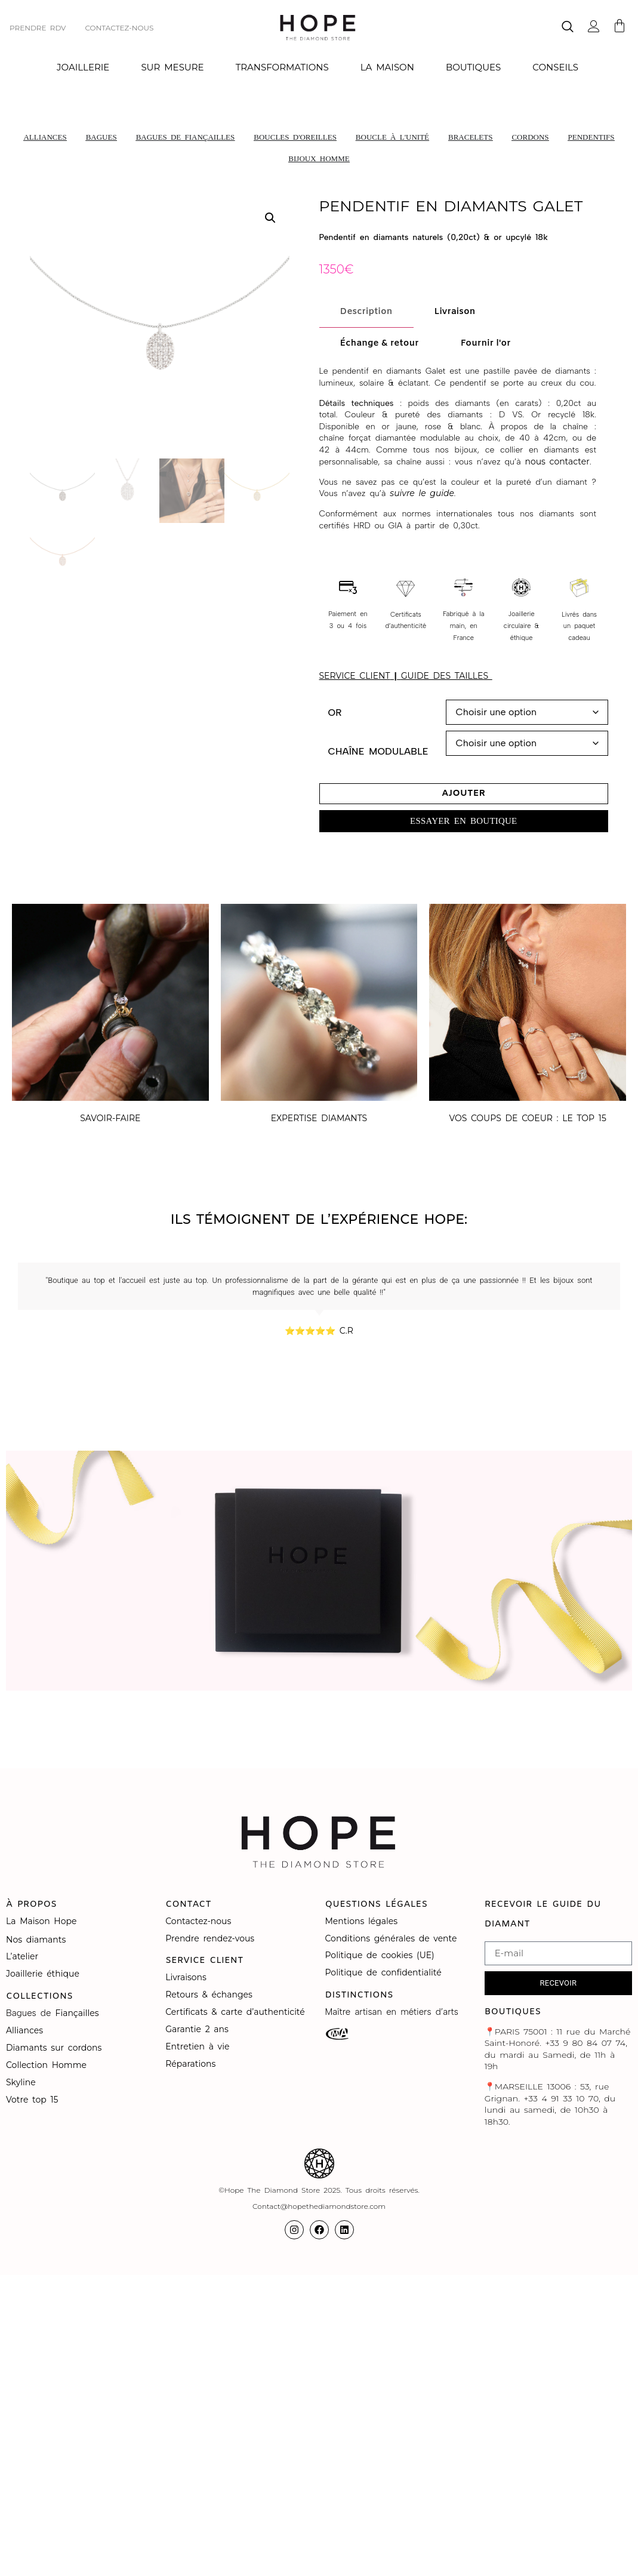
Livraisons (185, 1977)
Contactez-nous (200, 1921)
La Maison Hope (41, 1921)
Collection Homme (48, 2065)
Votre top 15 (34, 2099)
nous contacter (557, 461)
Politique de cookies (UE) (379, 1955)
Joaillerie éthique (42, 1973)
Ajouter (463, 793)
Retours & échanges (208, 1994)
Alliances (24, 2030)
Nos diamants (36, 1939)
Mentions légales (363, 1921)
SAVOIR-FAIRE (110, 1118)
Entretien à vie (199, 2046)
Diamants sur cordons (56, 2047)
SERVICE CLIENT (354, 675)
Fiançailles (77, 2013)
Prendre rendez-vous (209, 1938)
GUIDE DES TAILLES (446, 675)
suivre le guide (422, 493)
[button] (270, 218)
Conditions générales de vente (391, 1938)
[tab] (366, 312)
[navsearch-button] (567, 28)
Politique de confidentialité (385, 1972)
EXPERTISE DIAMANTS (319, 1118)
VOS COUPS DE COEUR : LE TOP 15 (527, 1118)
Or (335, 713)
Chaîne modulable (378, 751)
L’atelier (22, 1956)
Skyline (21, 2082)
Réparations (192, 2063)
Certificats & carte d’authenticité (234, 2011)
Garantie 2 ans (197, 2029)
